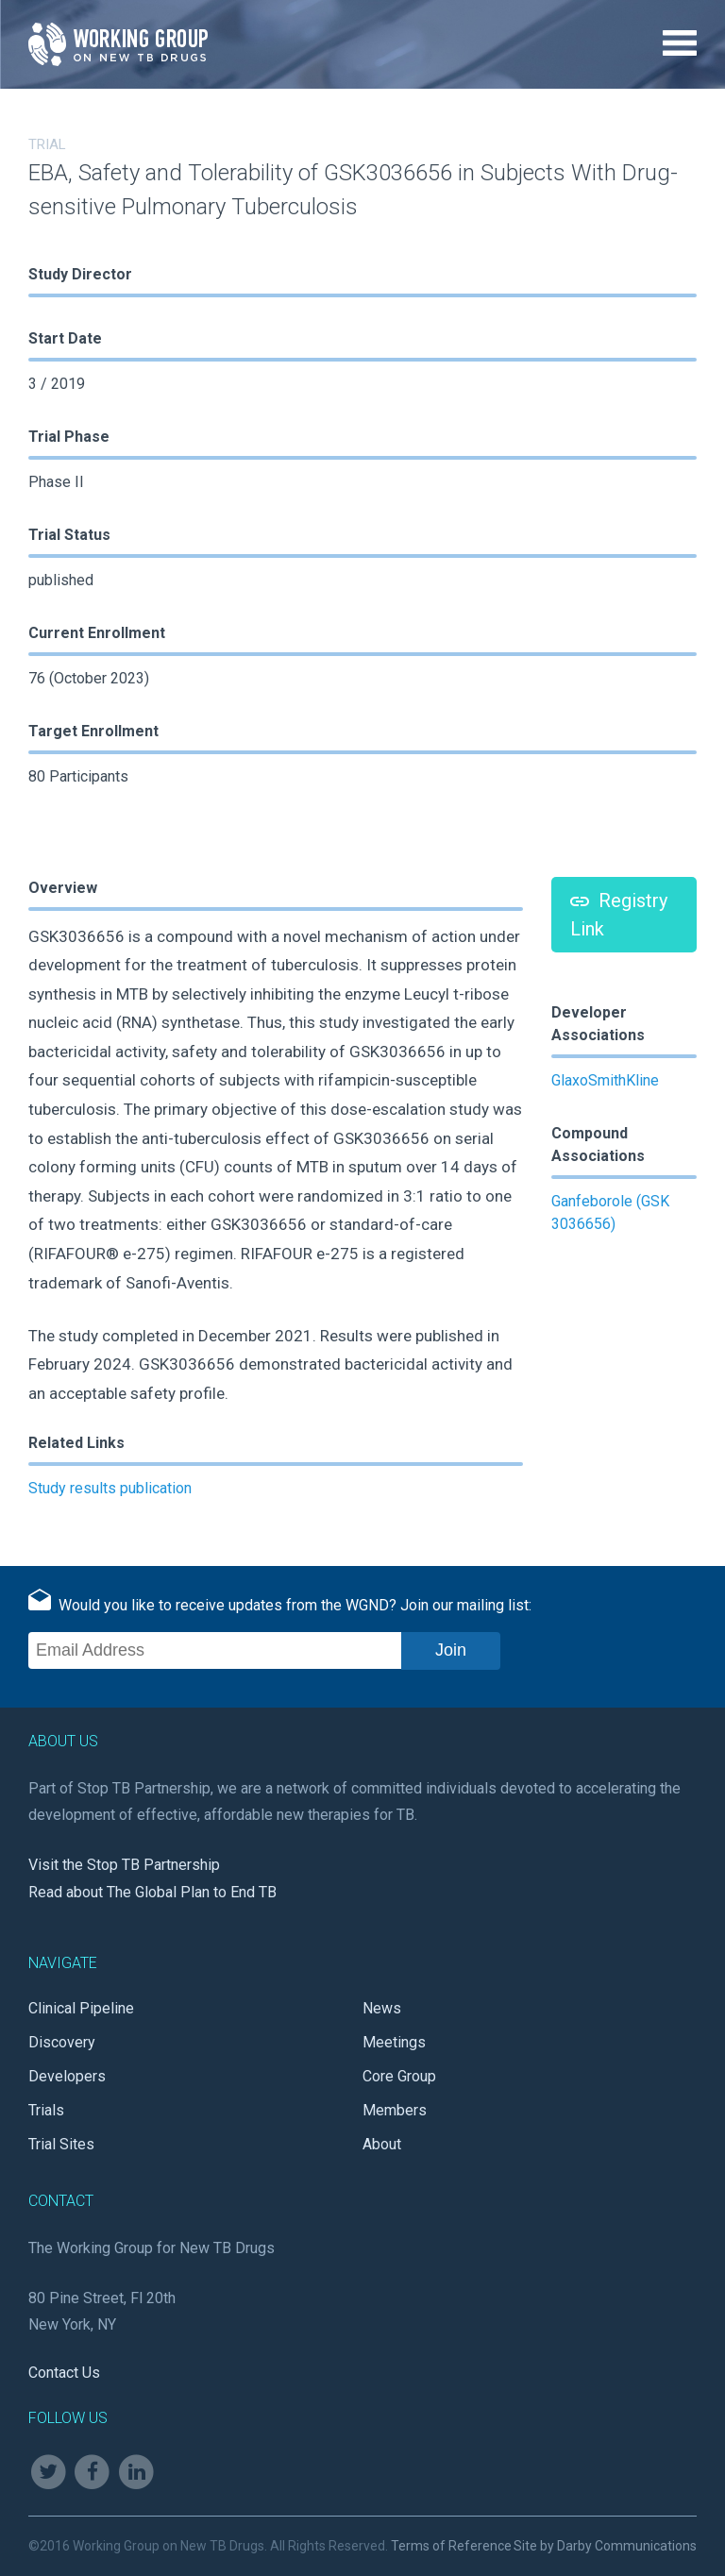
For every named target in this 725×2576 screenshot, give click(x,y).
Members (394, 2110)
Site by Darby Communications (605, 2545)
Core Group (399, 2076)
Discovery (61, 2042)
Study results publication (110, 1488)
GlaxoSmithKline (605, 1080)
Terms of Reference (451, 2545)
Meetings (394, 2042)
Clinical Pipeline (81, 2008)
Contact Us (64, 2373)
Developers (67, 2076)
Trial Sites (61, 2144)
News (381, 2008)
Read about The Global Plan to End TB (152, 1892)
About (381, 2144)
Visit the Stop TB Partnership (124, 1865)
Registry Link (618, 914)
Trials (46, 2110)
